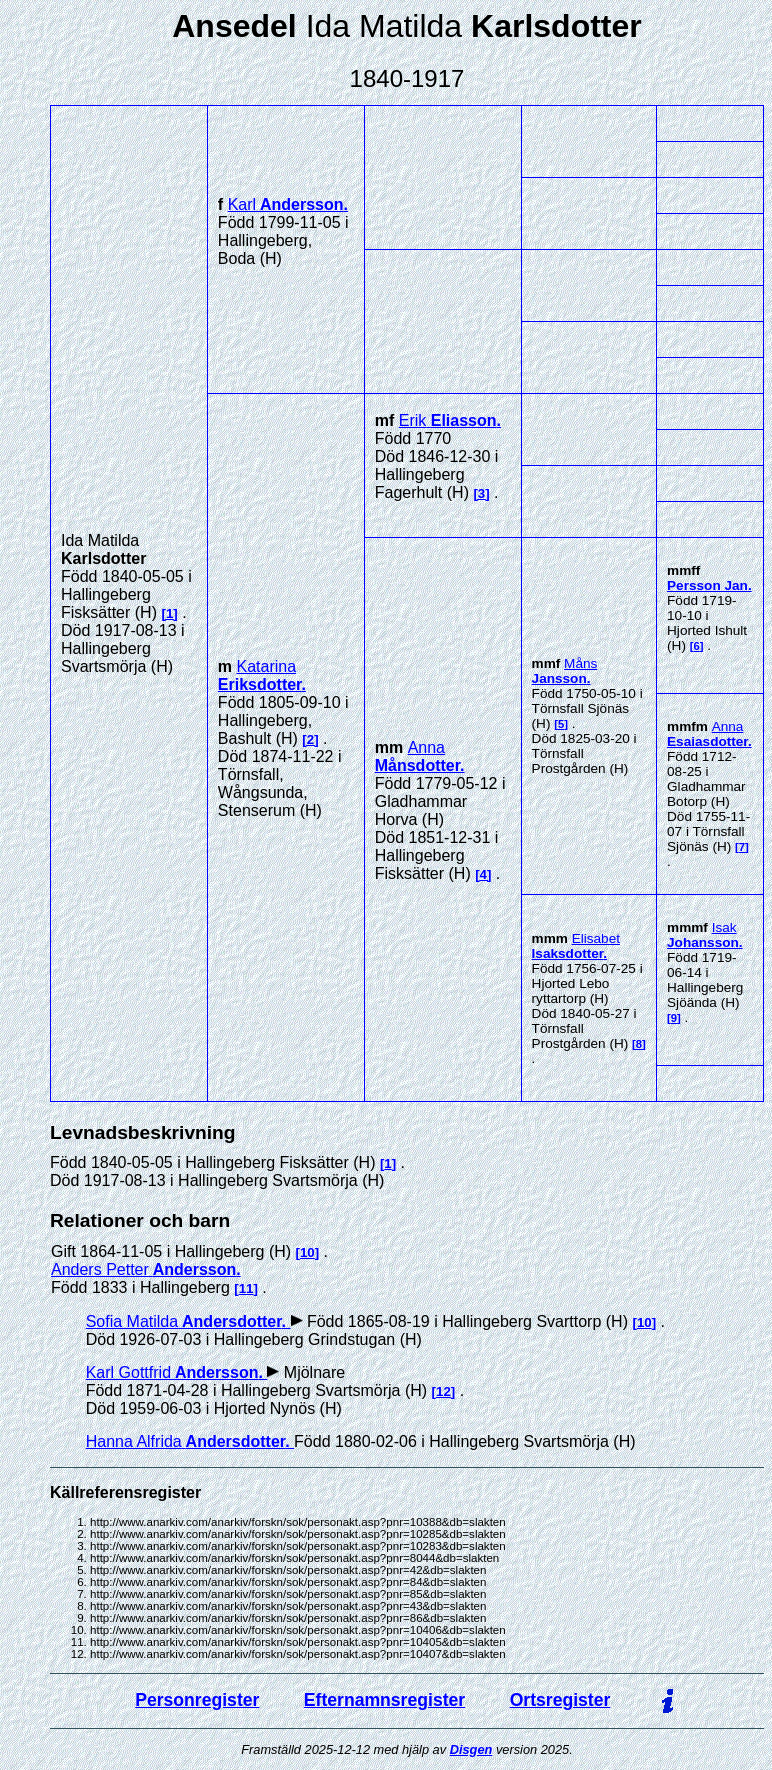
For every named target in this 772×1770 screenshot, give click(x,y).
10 (307, 1252)
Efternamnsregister (384, 1700)
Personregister (197, 1700)
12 (443, 1391)
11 (246, 1288)
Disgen (471, 1749)
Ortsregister (560, 1700)
